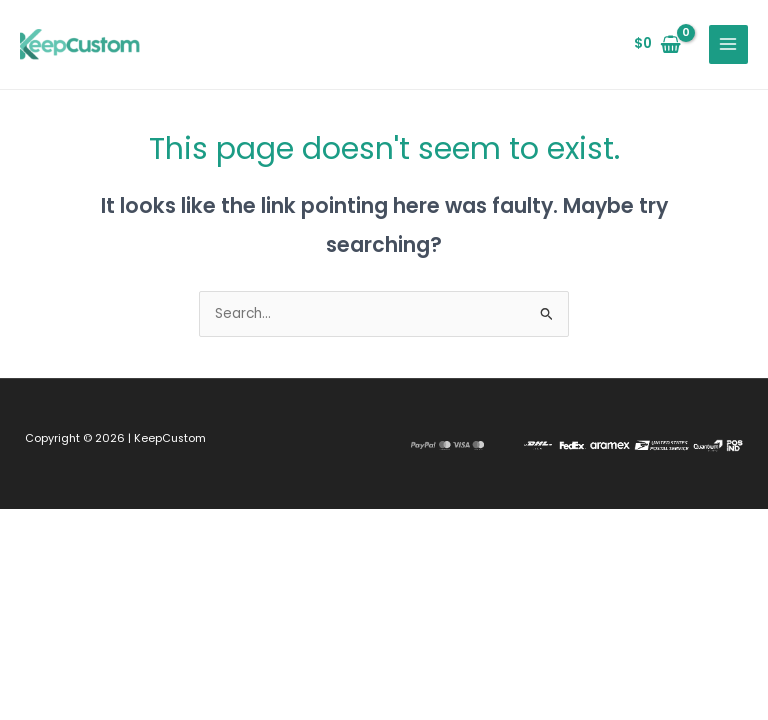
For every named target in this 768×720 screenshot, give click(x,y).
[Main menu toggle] (728, 44)
